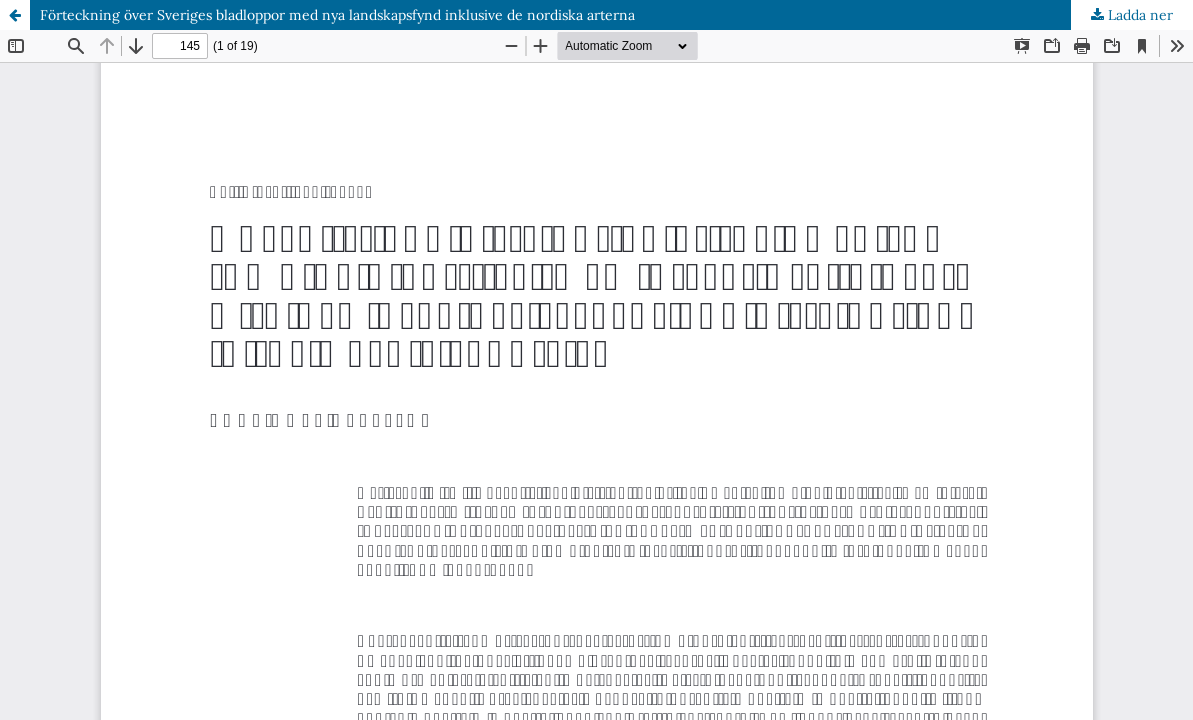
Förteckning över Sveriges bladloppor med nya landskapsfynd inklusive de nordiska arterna (337, 15)
